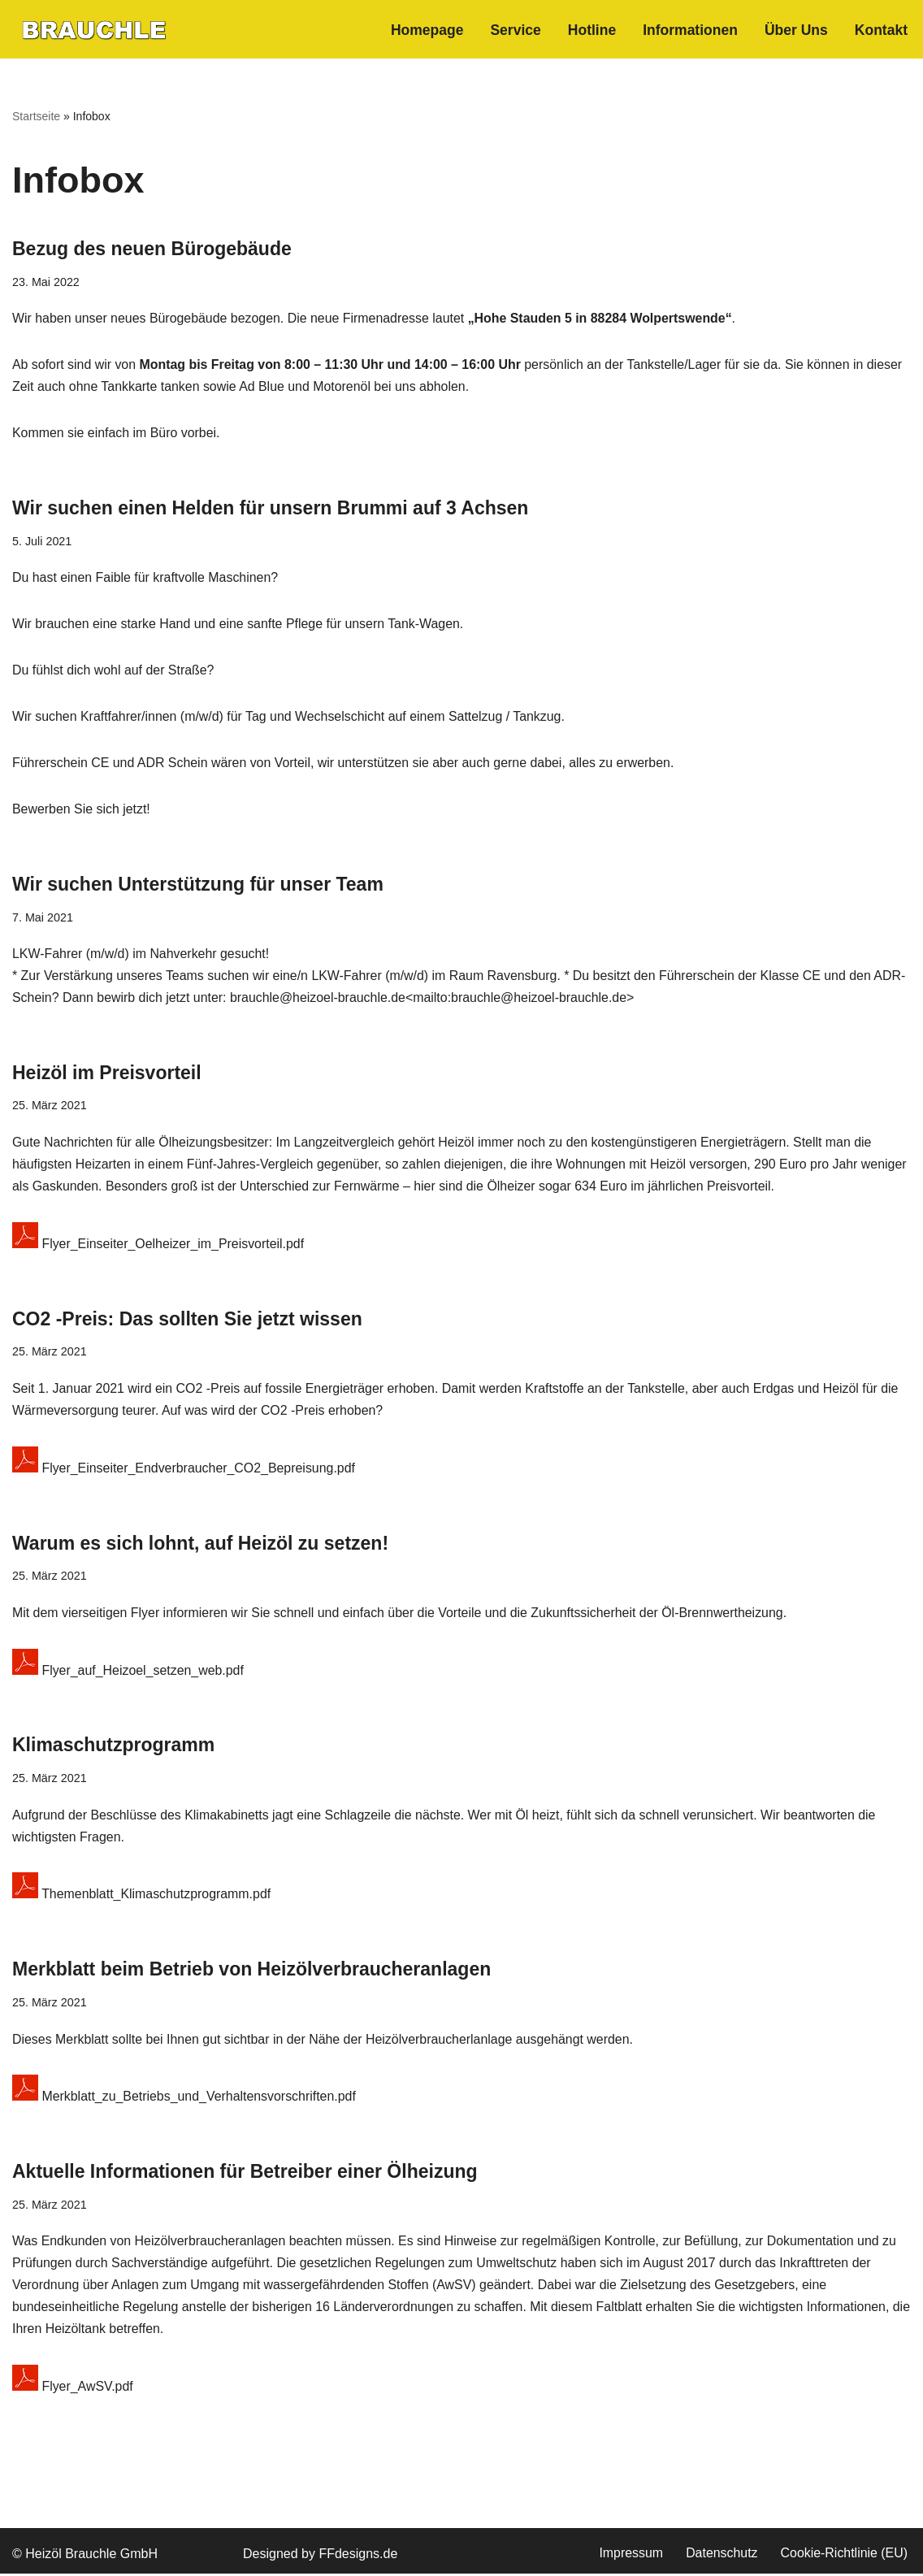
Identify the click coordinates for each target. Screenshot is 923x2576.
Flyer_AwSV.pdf (72, 2390)
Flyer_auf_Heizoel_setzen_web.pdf (128, 1673)
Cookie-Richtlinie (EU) (844, 2556)
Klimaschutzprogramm (113, 1748)
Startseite (36, 116)
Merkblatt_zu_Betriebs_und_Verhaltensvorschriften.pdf (185, 2099)
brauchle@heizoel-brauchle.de (319, 1001)
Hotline (590, 30)
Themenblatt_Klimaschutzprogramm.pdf (142, 1898)
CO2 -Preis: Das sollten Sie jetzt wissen (187, 1321)
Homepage (425, 30)
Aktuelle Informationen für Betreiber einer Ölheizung (245, 2173)
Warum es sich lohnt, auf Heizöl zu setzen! (200, 1545)
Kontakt (881, 30)
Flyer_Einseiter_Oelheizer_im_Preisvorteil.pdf (159, 1247)
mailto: (434, 1001)
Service (514, 30)
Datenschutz (721, 2556)
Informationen (689, 30)
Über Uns (795, 30)
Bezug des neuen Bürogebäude (152, 248)
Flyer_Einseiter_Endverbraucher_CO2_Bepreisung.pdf (184, 1471)
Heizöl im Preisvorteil (107, 1075)
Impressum (630, 2556)
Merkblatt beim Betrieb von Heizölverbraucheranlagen (251, 1972)
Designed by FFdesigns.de (320, 2557)
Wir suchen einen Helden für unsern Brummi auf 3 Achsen (270, 508)
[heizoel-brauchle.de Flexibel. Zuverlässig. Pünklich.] (93, 29)
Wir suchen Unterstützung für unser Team (198, 886)
